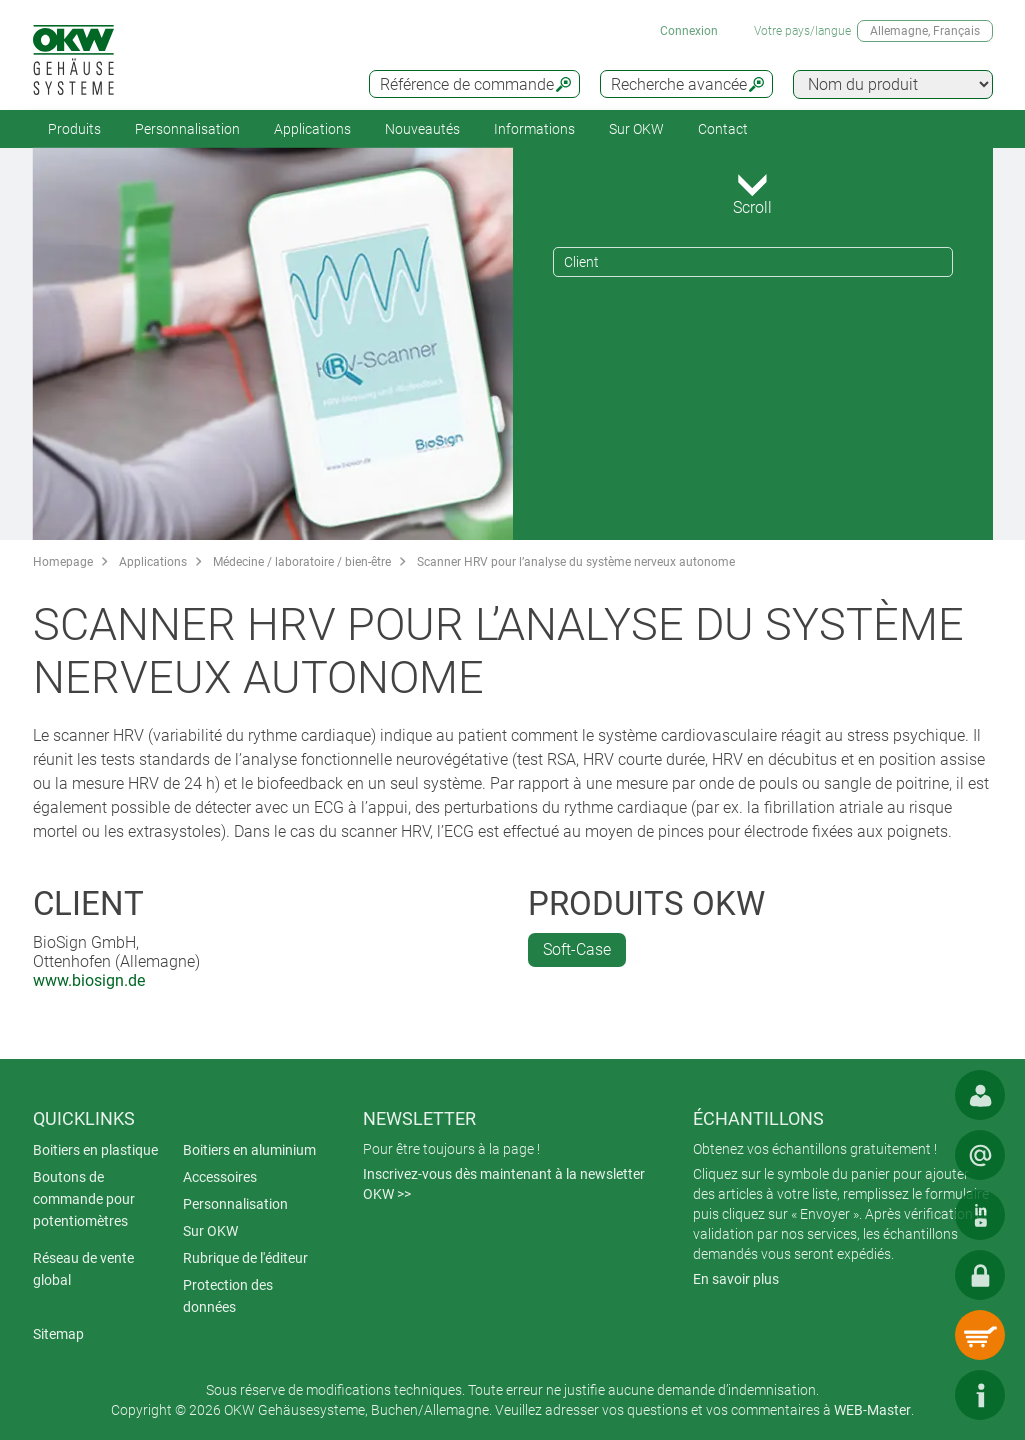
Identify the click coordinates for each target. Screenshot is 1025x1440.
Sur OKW (636, 129)
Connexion (689, 31)
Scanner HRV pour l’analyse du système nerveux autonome (576, 562)
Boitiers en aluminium (249, 1150)
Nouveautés (422, 129)
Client (581, 262)
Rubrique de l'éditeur (245, 1258)
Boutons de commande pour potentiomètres (84, 1199)
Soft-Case (577, 949)
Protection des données (228, 1296)
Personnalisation (187, 129)
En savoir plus (736, 1279)
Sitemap (58, 1334)
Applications (312, 129)
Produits (74, 129)
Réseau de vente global (83, 1269)
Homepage (63, 562)
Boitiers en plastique (95, 1150)
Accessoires (220, 1177)
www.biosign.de (89, 980)
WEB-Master (872, 1410)
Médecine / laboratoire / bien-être (302, 562)
